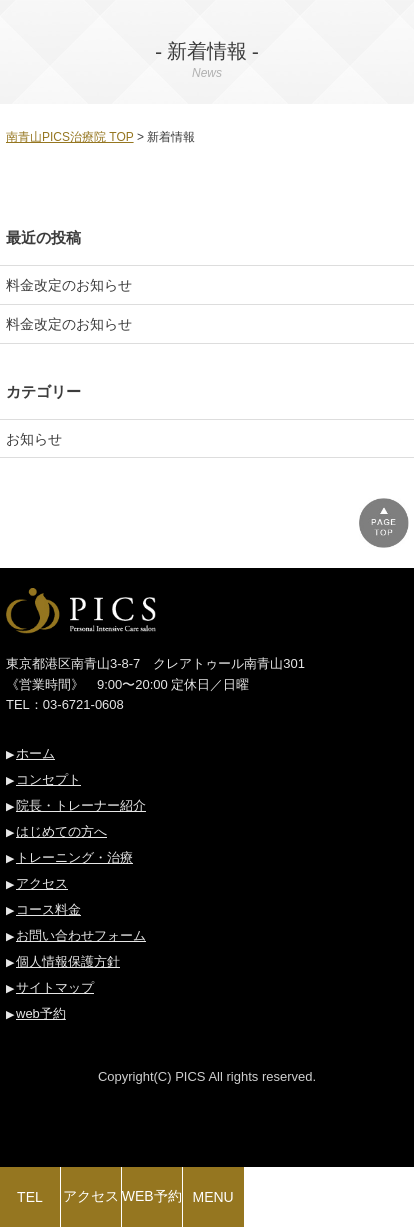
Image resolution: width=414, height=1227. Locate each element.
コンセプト (48, 779)
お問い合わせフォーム (81, 935)
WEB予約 (152, 1196)
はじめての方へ (61, 831)
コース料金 (48, 909)
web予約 (41, 1013)
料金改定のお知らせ (69, 285)
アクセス (42, 883)
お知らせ (34, 439)
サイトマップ (55, 987)
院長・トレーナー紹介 (81, 805)
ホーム (35, 753)
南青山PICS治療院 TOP (70, 137)
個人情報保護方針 (68, 961)
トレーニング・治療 (74, 857)
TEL (30, 1197)
